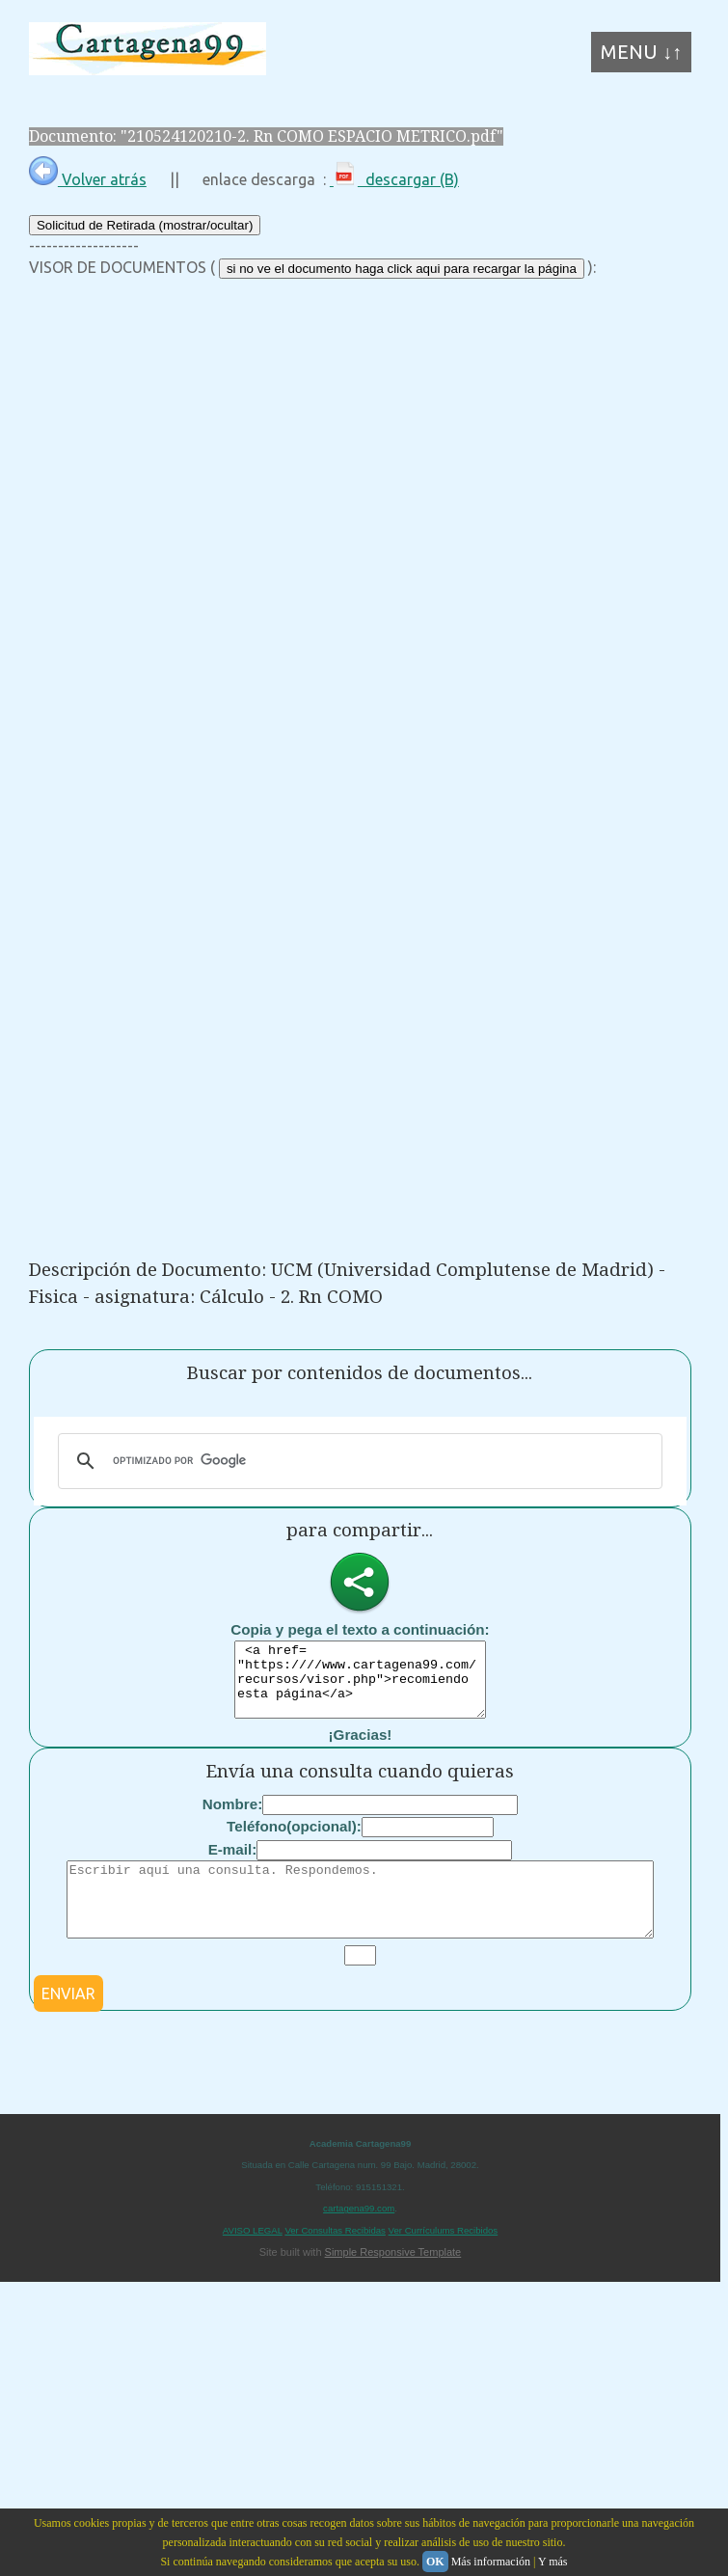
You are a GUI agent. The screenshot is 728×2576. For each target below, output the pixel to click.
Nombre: (232, 1818)
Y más (553, 2561)
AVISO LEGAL (253, 2259)
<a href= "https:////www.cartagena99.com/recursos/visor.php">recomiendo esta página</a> (360, 1687)
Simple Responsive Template (393, 2281)
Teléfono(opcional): (294, 1840)
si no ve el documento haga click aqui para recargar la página (402, 268)
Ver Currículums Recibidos (444, 2259)
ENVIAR (68, 2022)
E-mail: (232, 1864)
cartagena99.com (358, 2237)
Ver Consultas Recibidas (335, 2259)
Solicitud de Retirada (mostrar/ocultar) (145, 225)
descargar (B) (394, 179)
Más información (490, 2561)
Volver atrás (88, 179)
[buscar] (357, 1461)
